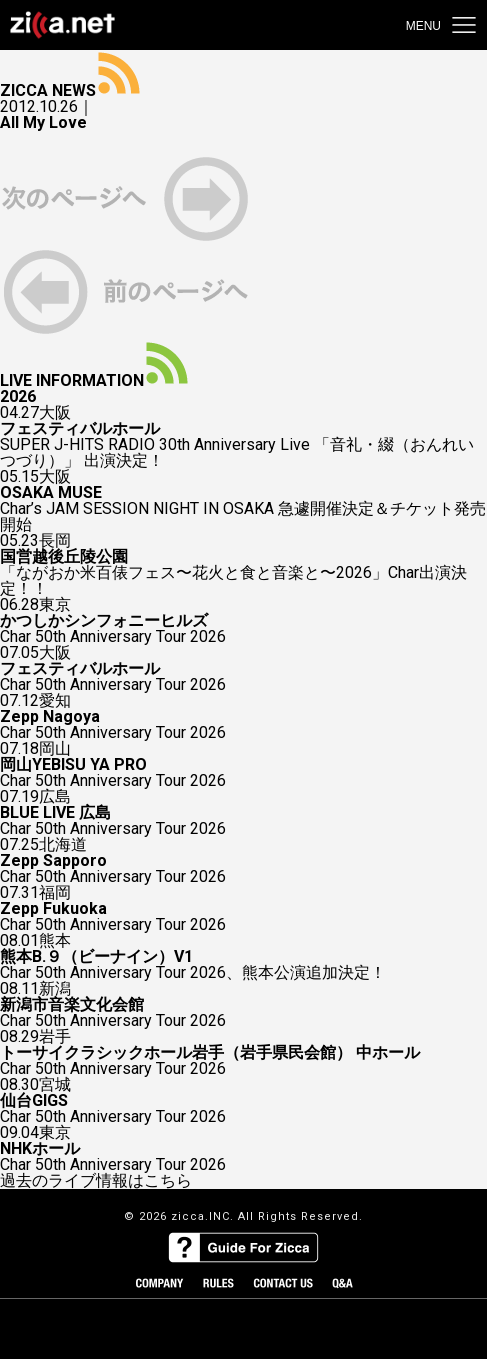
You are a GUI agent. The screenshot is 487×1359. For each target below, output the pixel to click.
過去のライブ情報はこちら (96, 1181)
